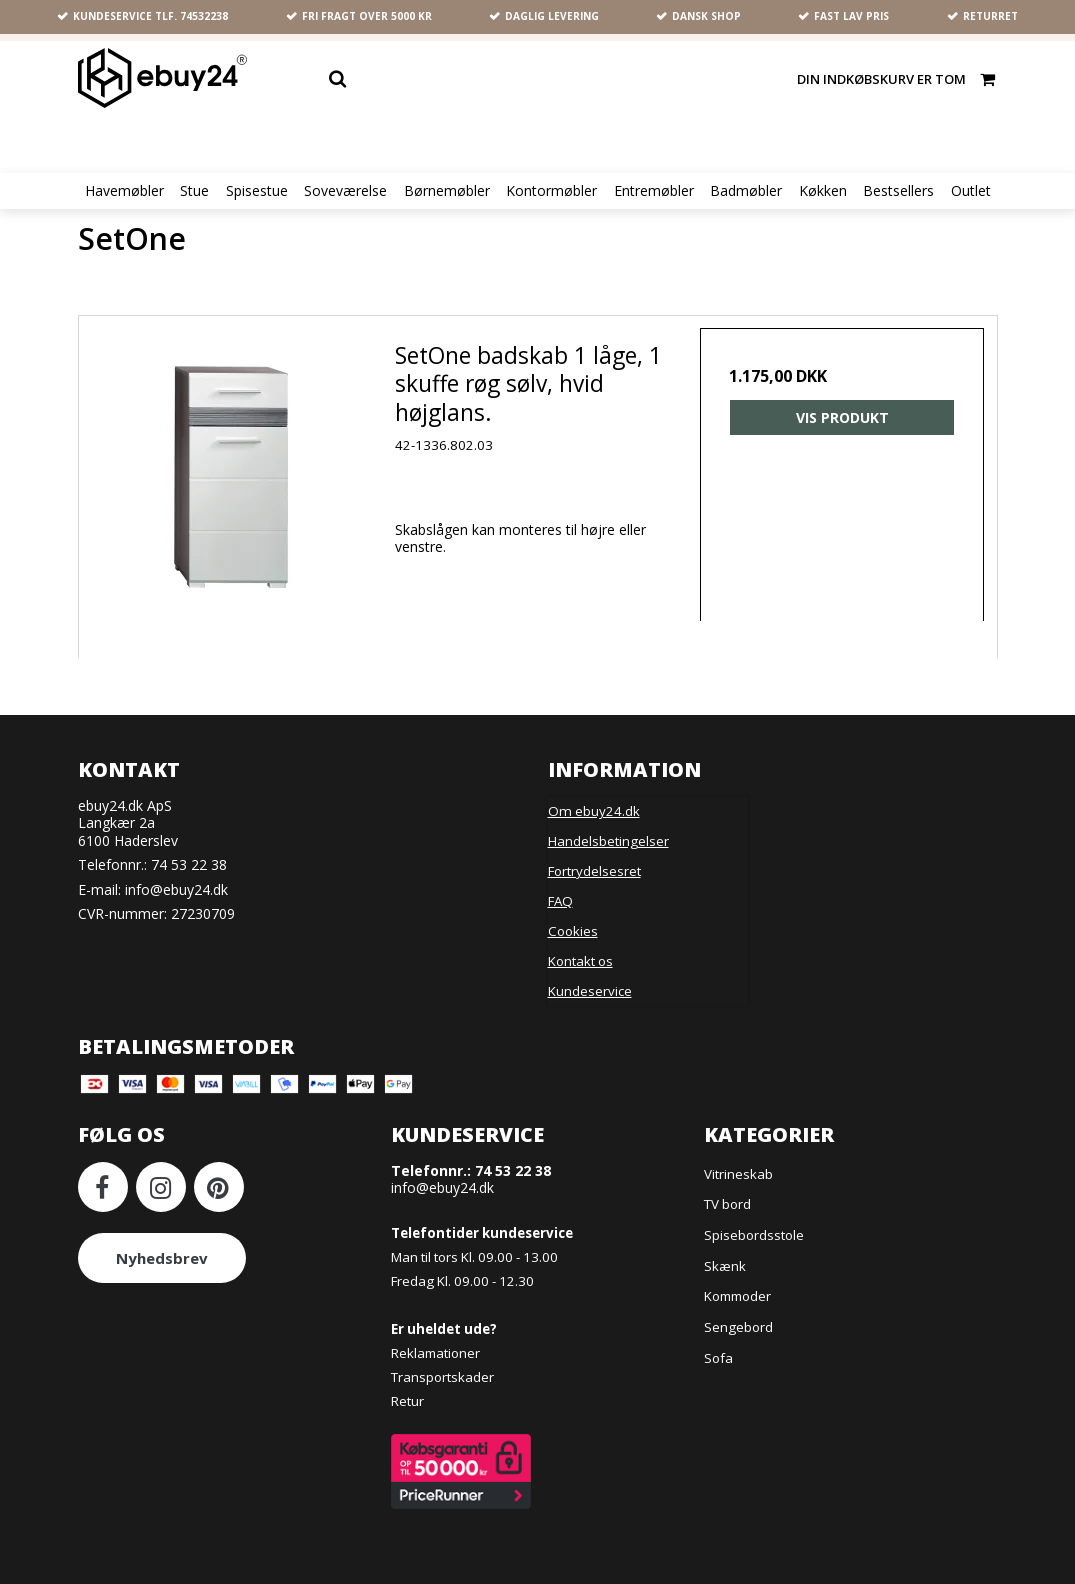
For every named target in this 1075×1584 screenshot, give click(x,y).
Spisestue (257, 191)
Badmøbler (746, 191)
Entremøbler (654, 191)
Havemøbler (124, 191)
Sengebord (738, 1322)
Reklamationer (435, 1348)
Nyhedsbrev (162, 1254)
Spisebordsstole (754, 1230)
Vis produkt (840, 420)
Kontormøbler (551, 191)
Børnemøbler (447, 191)
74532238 (204, 16)
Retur (407, 1396)
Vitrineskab (738, 1169)
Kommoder (737, 1291)
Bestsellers (898, 191)
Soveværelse (345, 191)
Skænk (725, 1261)
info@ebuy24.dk (176, 884)
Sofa (718, 1353)
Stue (194, 191)
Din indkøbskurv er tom (897, 78)
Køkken (823, 191)
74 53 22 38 (189, 860)
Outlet (971, 191)
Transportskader (442, 1372)
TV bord (727, 1200)
